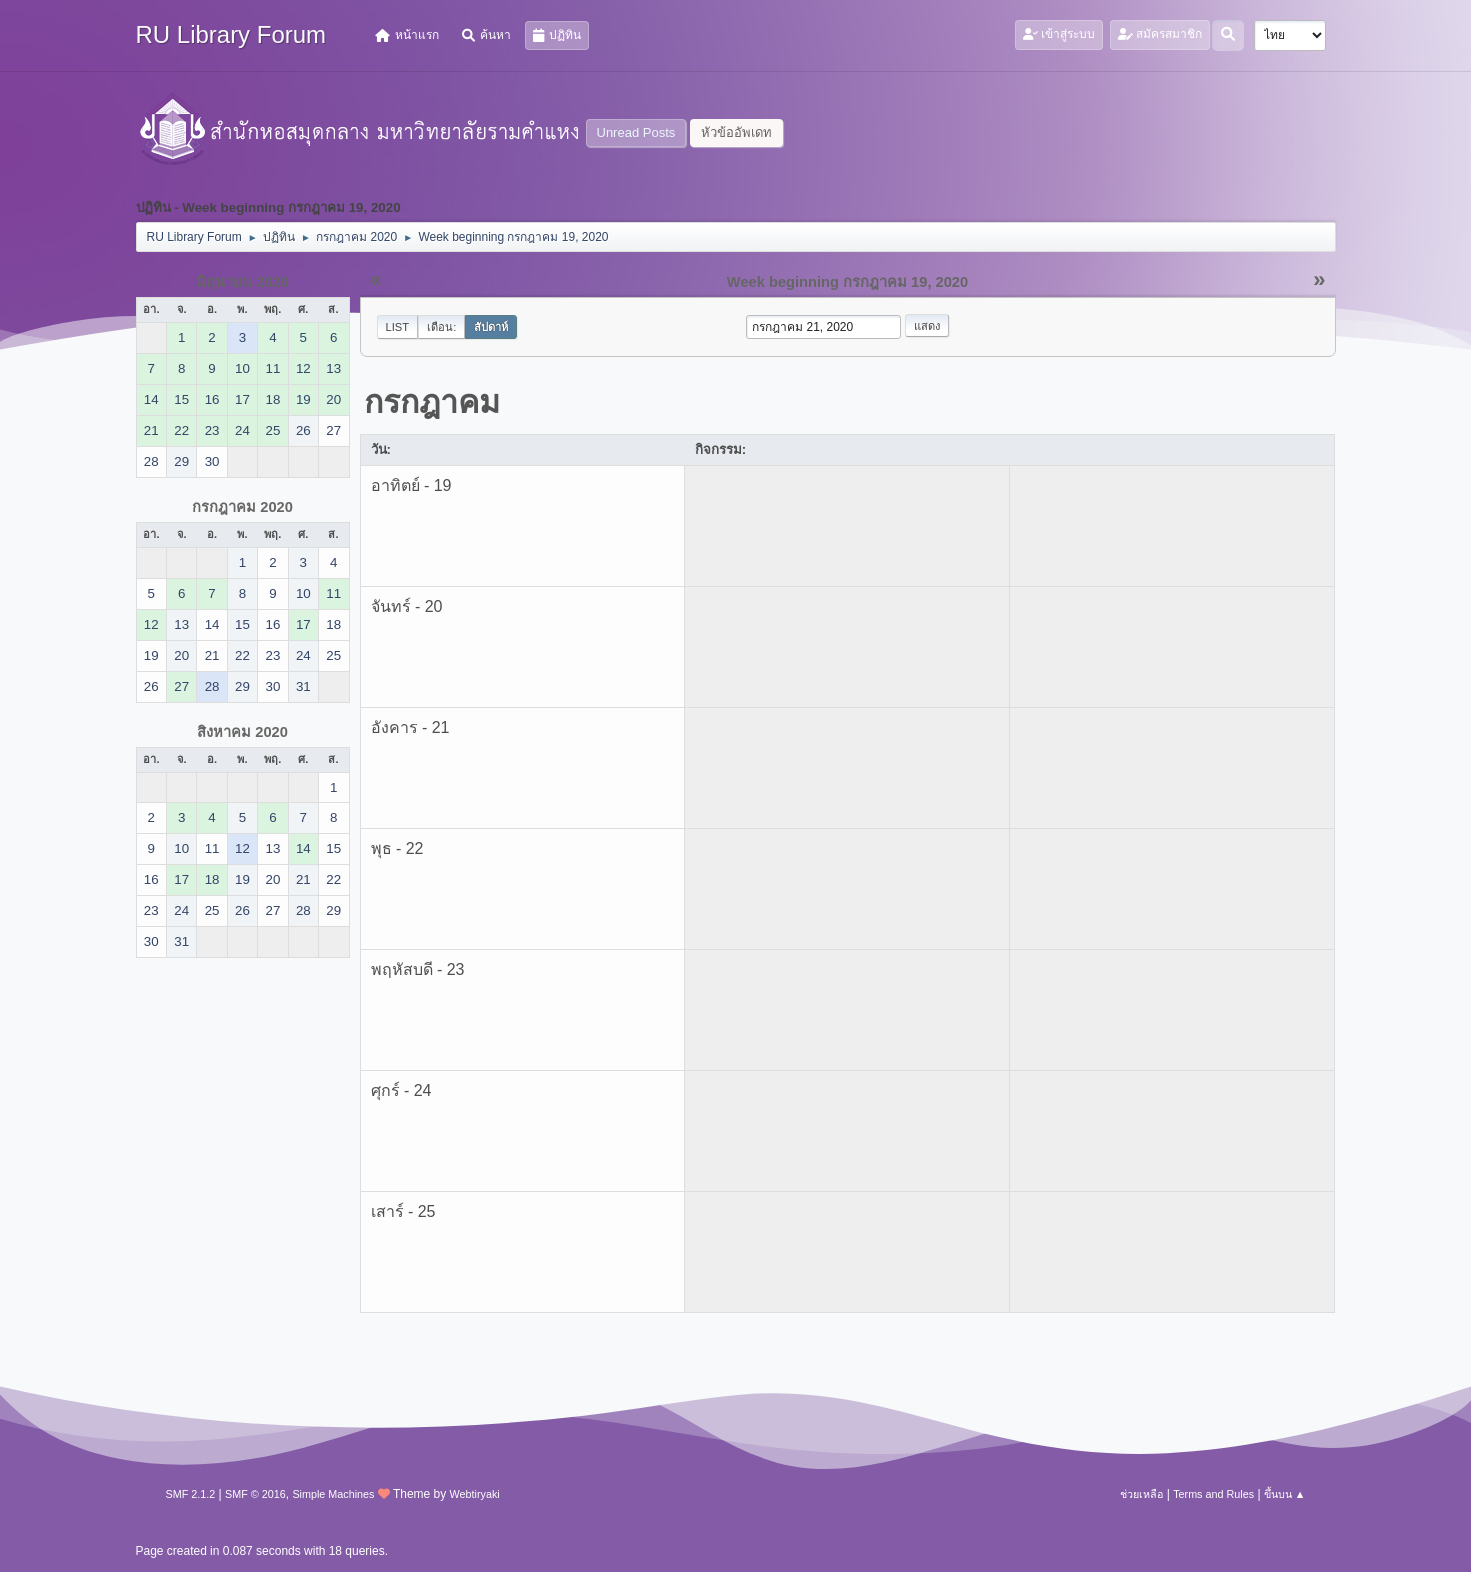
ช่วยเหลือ (1141, 1494)
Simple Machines (333, 1494)
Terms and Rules (1213, 1494)
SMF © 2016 (255, 1494)
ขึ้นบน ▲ (1285, 1494)
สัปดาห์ (491, 327)
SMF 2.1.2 (191, 1494)
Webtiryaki (475, 1494)
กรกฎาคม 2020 (242, 507)
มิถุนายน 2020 (242, 282)
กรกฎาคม (432, 402)
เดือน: (441, 327)
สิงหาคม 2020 (242, 732)
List (398, 327)
